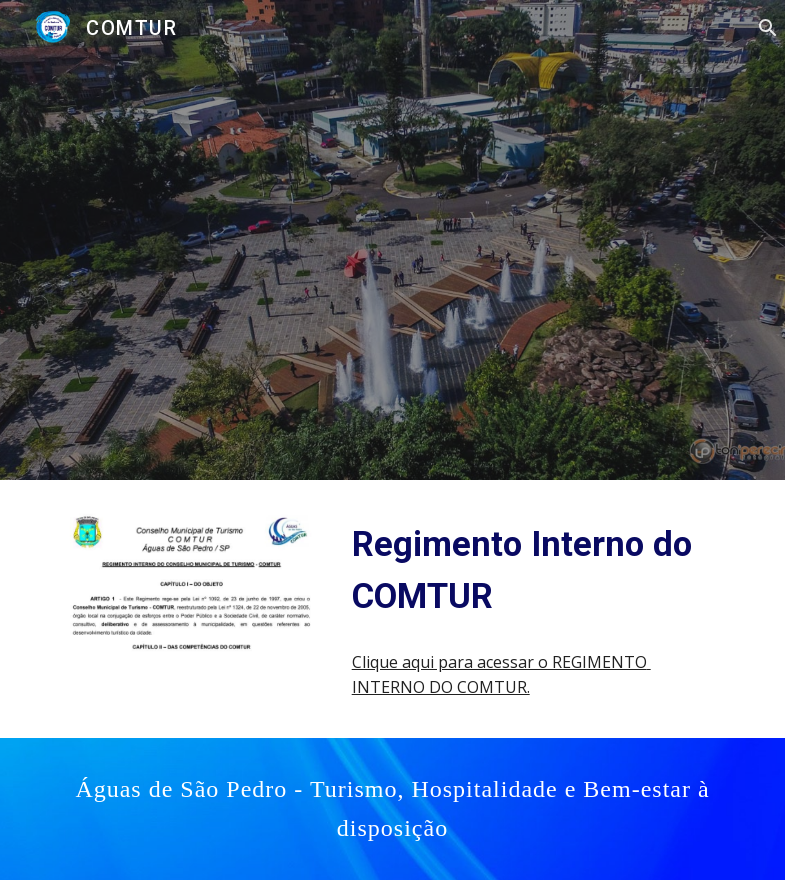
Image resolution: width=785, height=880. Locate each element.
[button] (761, 28)
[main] (536, 570)
